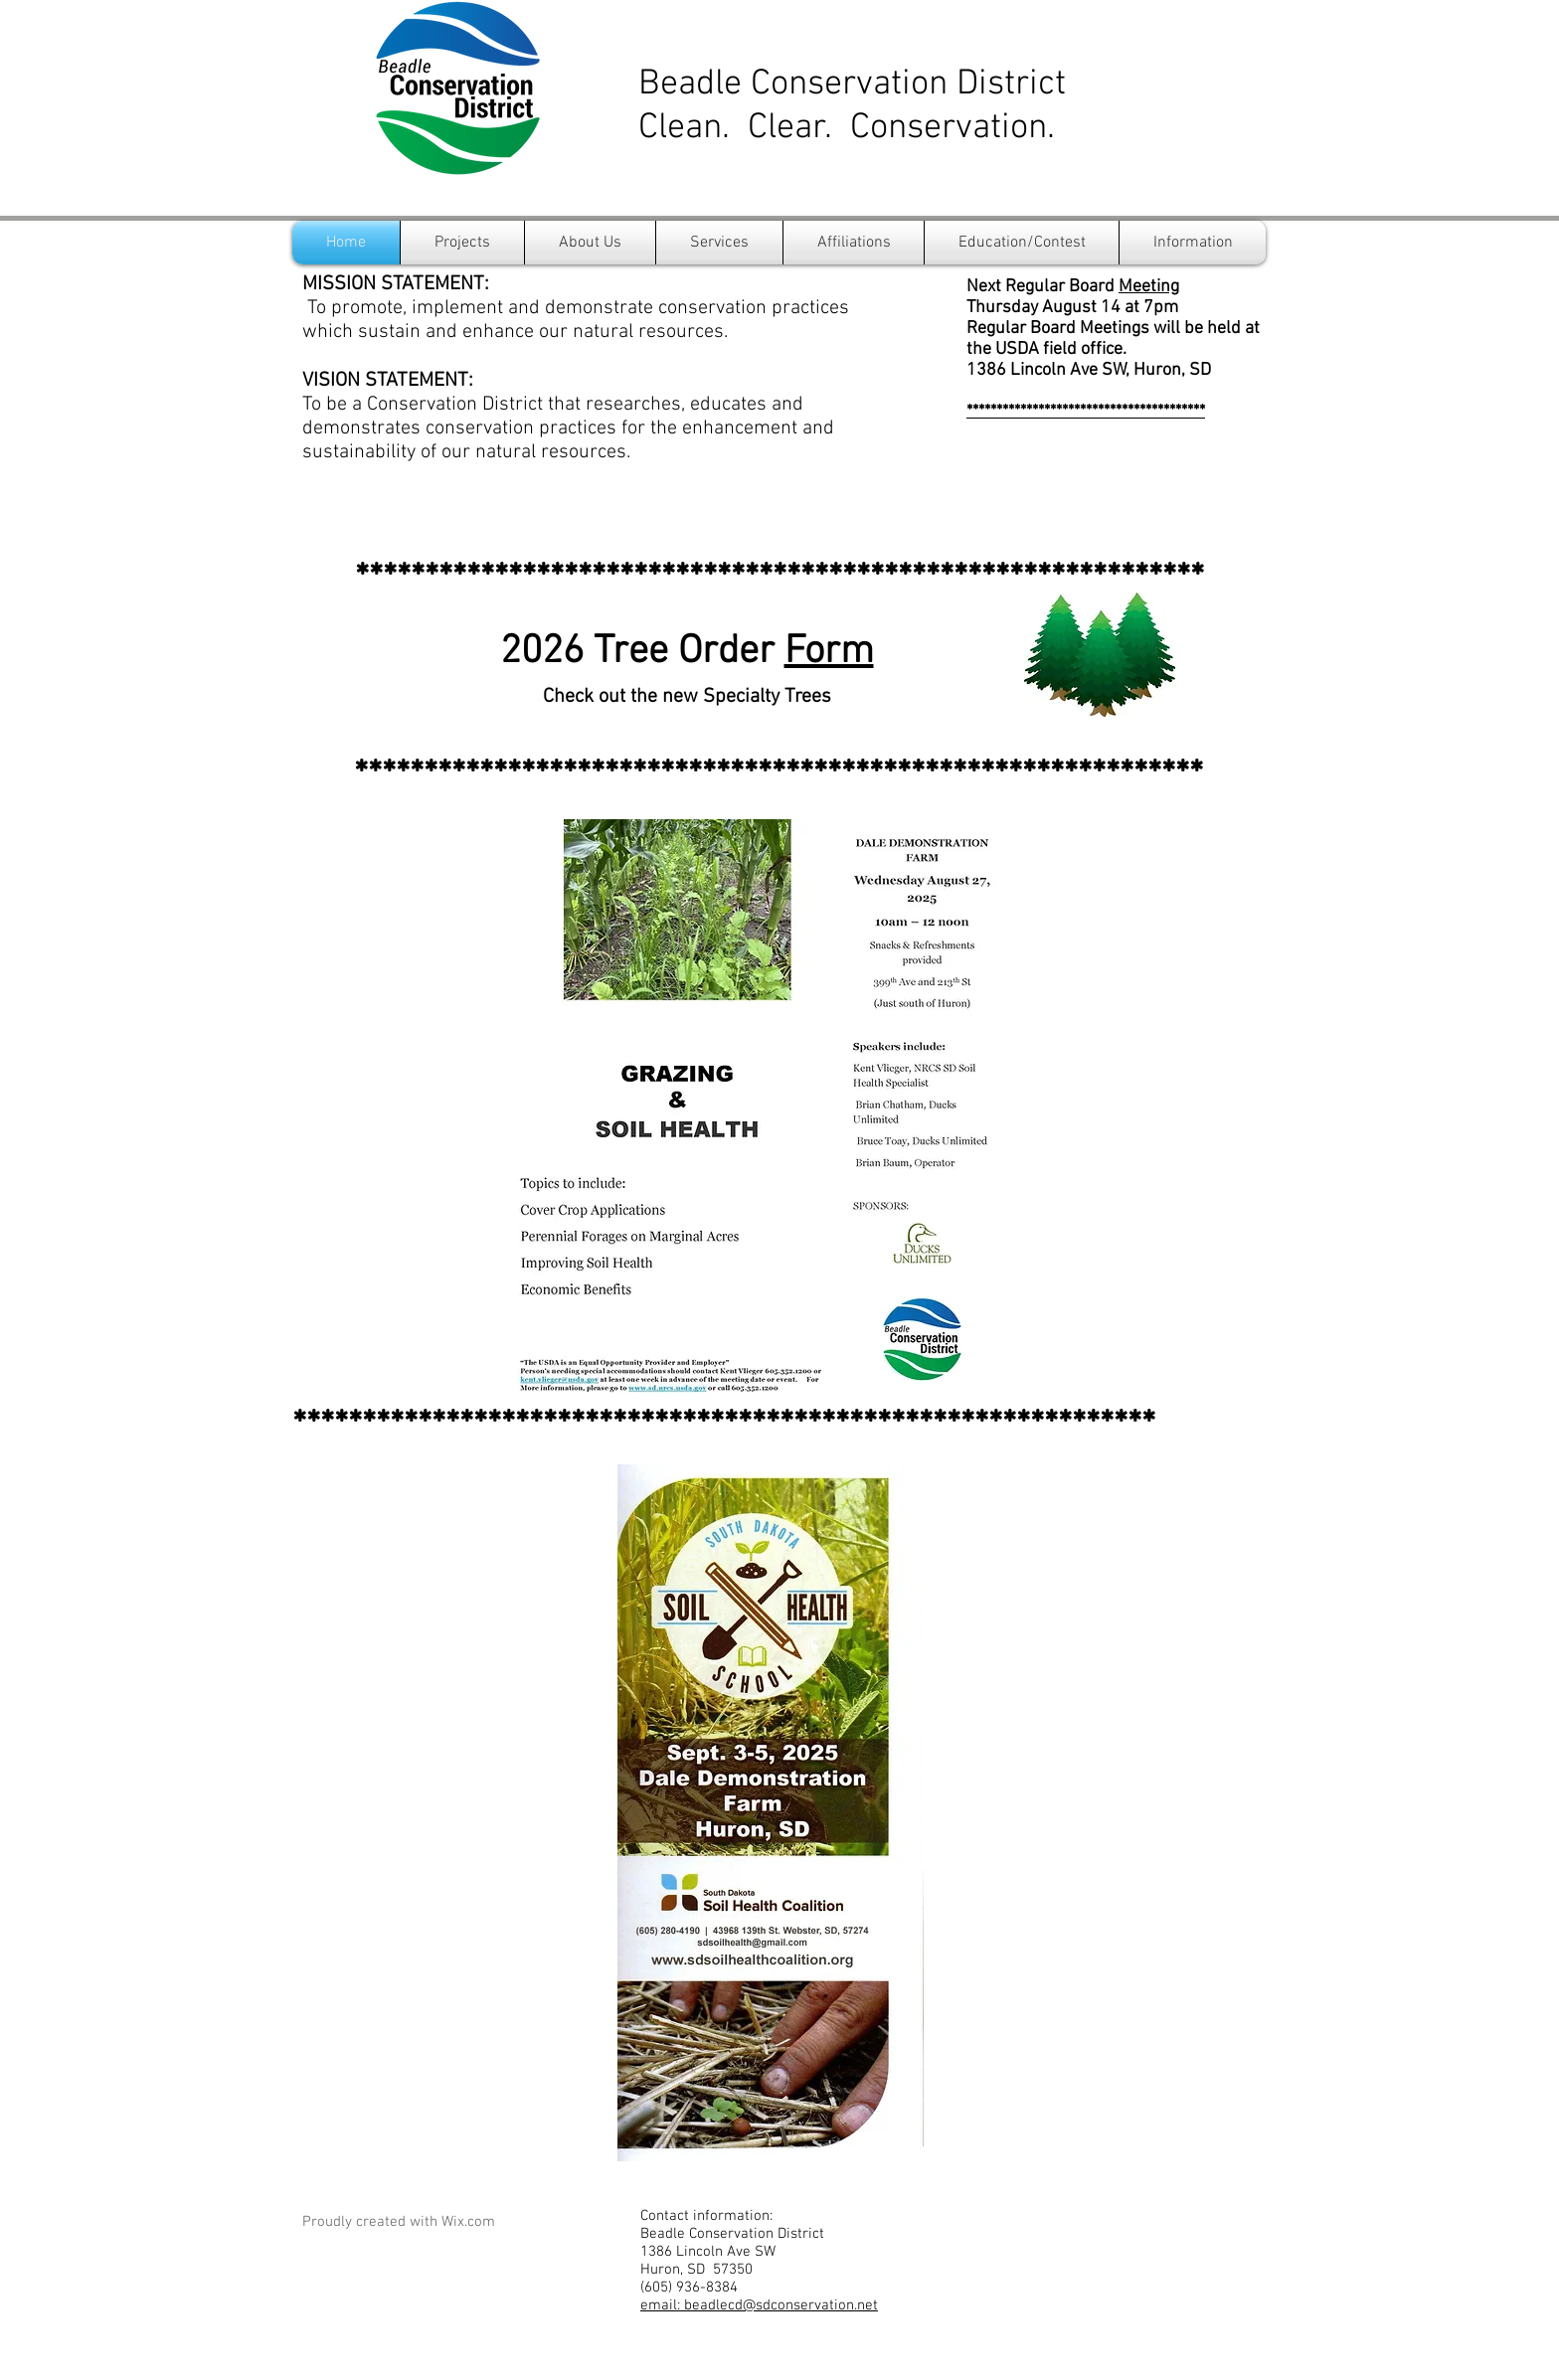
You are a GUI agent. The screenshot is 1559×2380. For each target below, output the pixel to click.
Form (829, 652)
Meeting (1149, 286)
